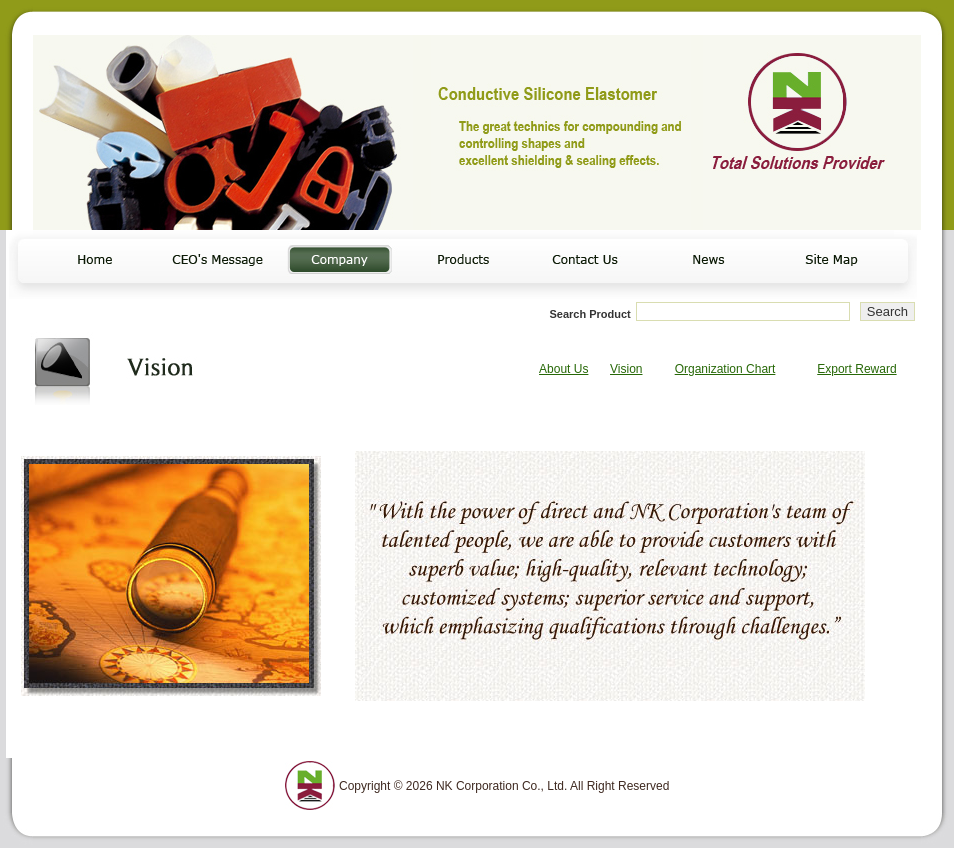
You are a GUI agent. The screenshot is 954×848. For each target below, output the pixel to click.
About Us (563, 369)
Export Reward (856, 369)
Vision (626, 369)
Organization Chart (725, 369)
